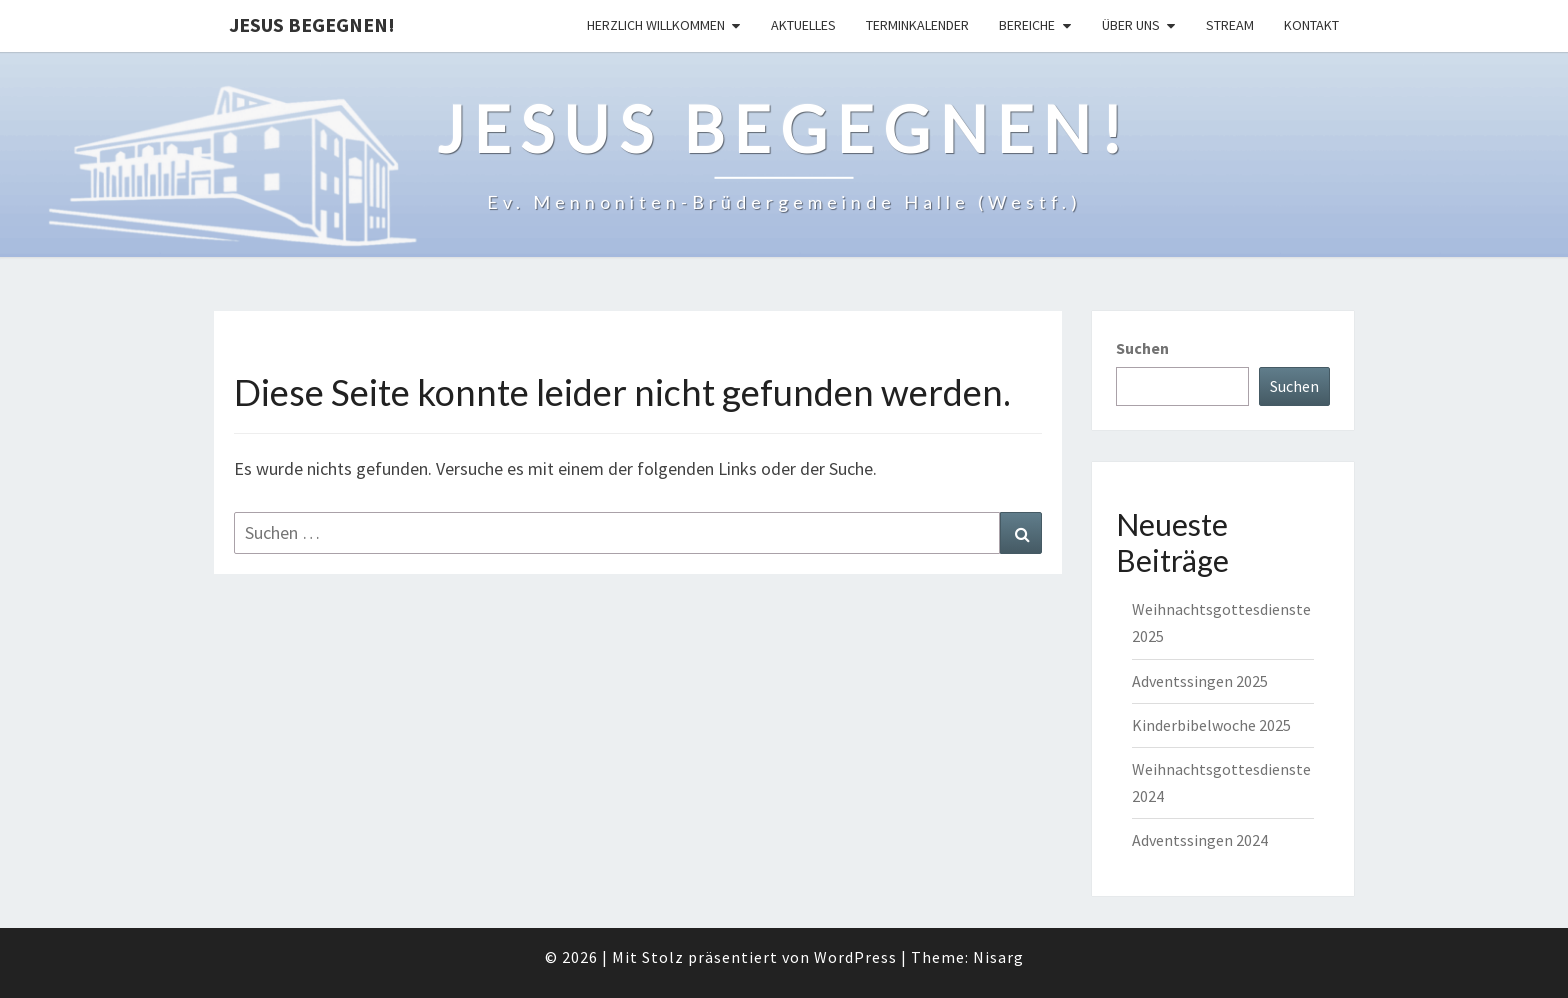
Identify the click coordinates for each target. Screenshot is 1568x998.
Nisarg (998, 957)
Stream (1230, 25)
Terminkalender (917, 25)
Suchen (1142, 348)
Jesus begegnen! (312, 24)
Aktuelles (803, 25)
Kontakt (1311, 25)
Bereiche (1027, 25)
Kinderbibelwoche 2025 (1211, 725)
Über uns (1131, 25)
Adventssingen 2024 (1200, 840)
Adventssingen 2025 (1200, 681)
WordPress (855, 957)
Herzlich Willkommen (656, 25)
